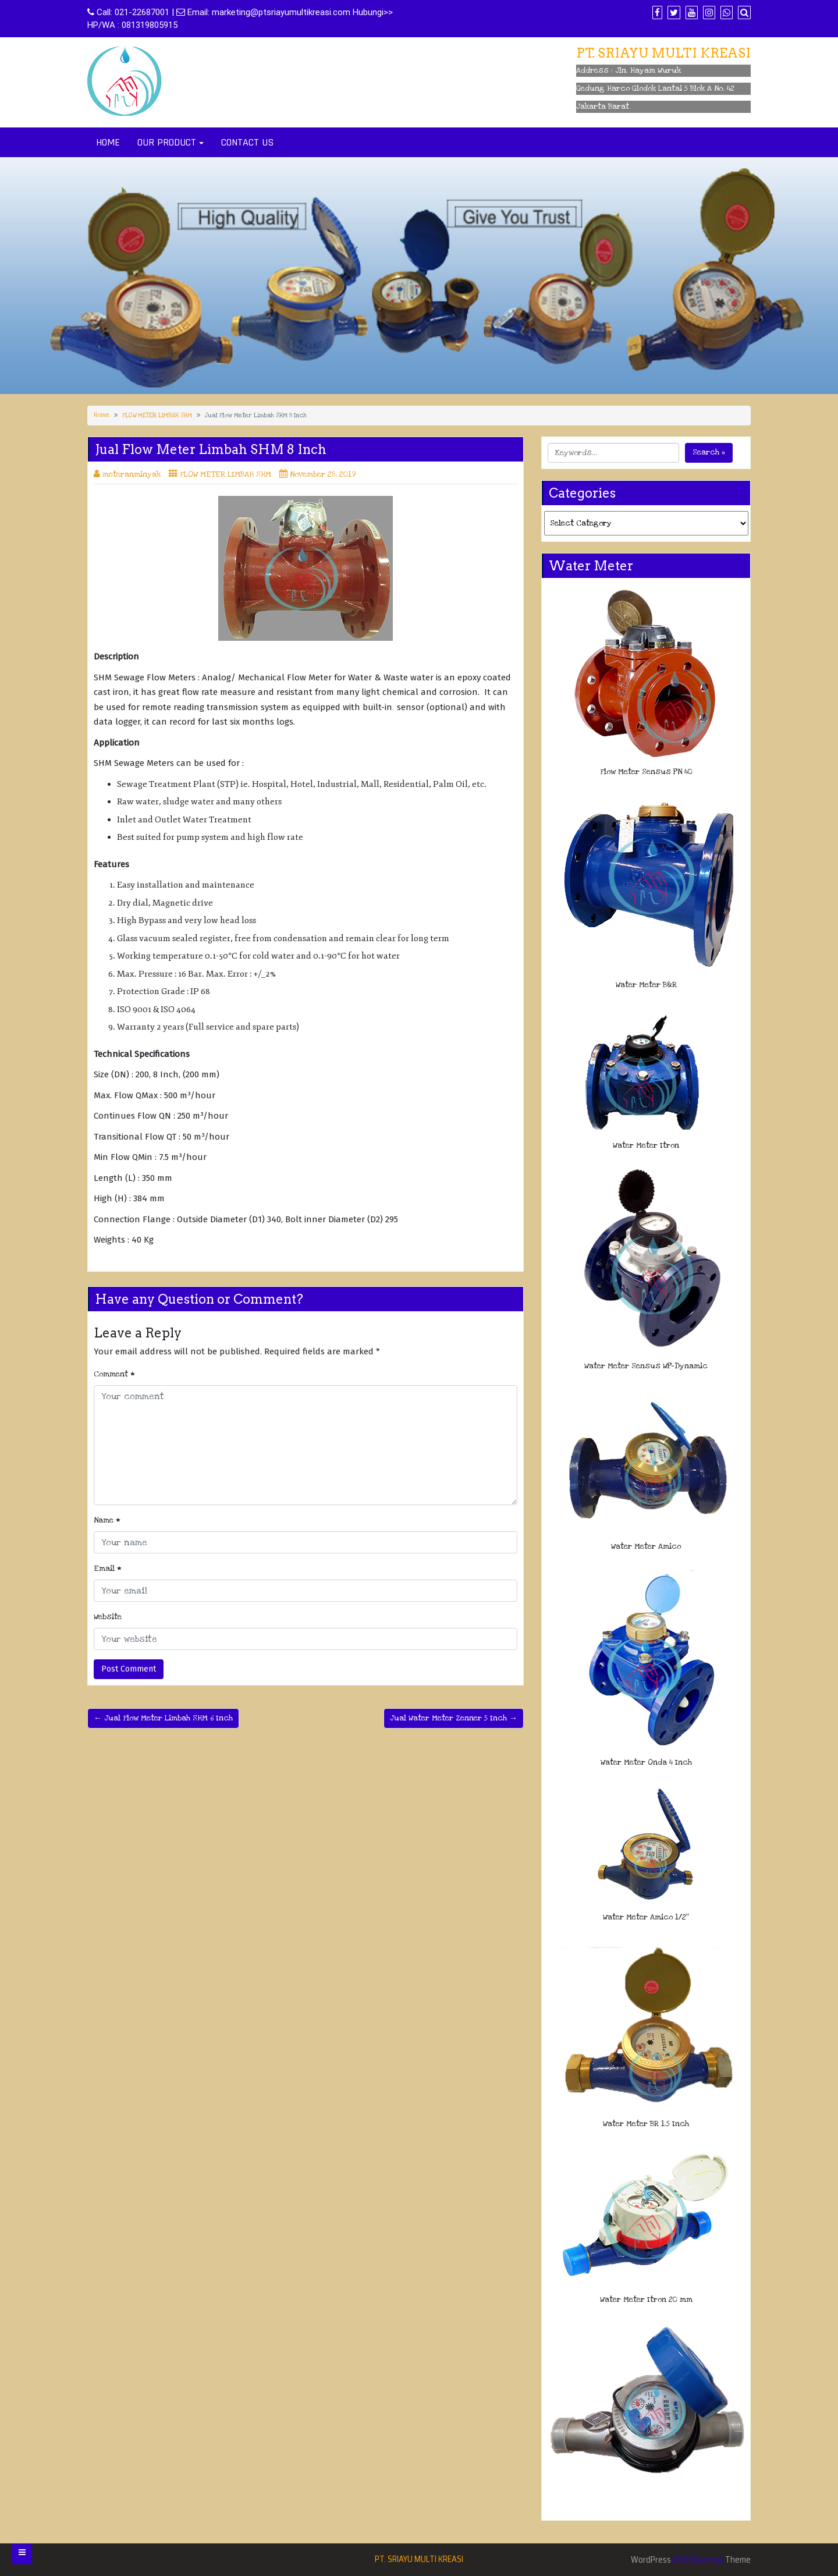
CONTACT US (247, 142)
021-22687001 (142, 12)
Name (107, 1520)
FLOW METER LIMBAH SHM (157, 415)
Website (108, 1617)
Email (108, 1568)
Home (101, 415)
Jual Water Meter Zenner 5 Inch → (453, 1718)
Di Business (698, 2560)
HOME (108, 142)
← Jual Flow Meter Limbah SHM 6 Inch (163, 1718)
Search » (709, 452)
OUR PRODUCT (166, 142)
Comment (114, 1374)
